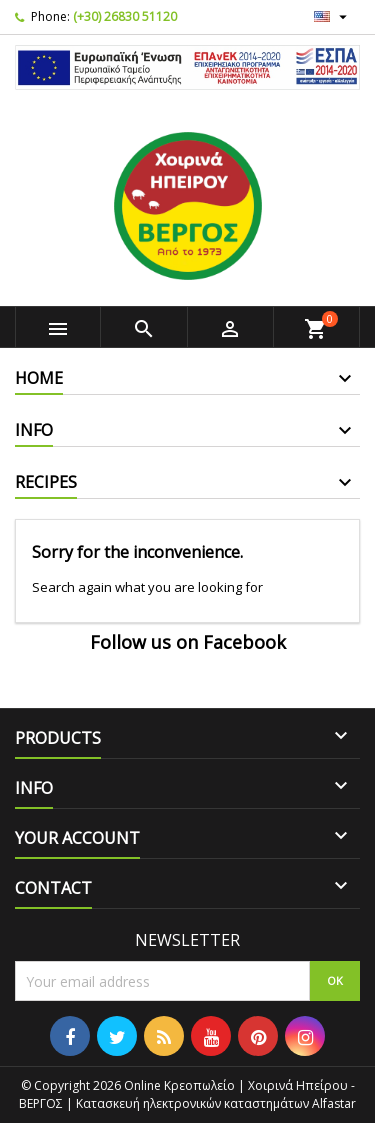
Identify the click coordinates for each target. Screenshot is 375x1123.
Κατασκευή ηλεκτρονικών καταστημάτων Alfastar (216, 1103)
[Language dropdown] (333, 17)
